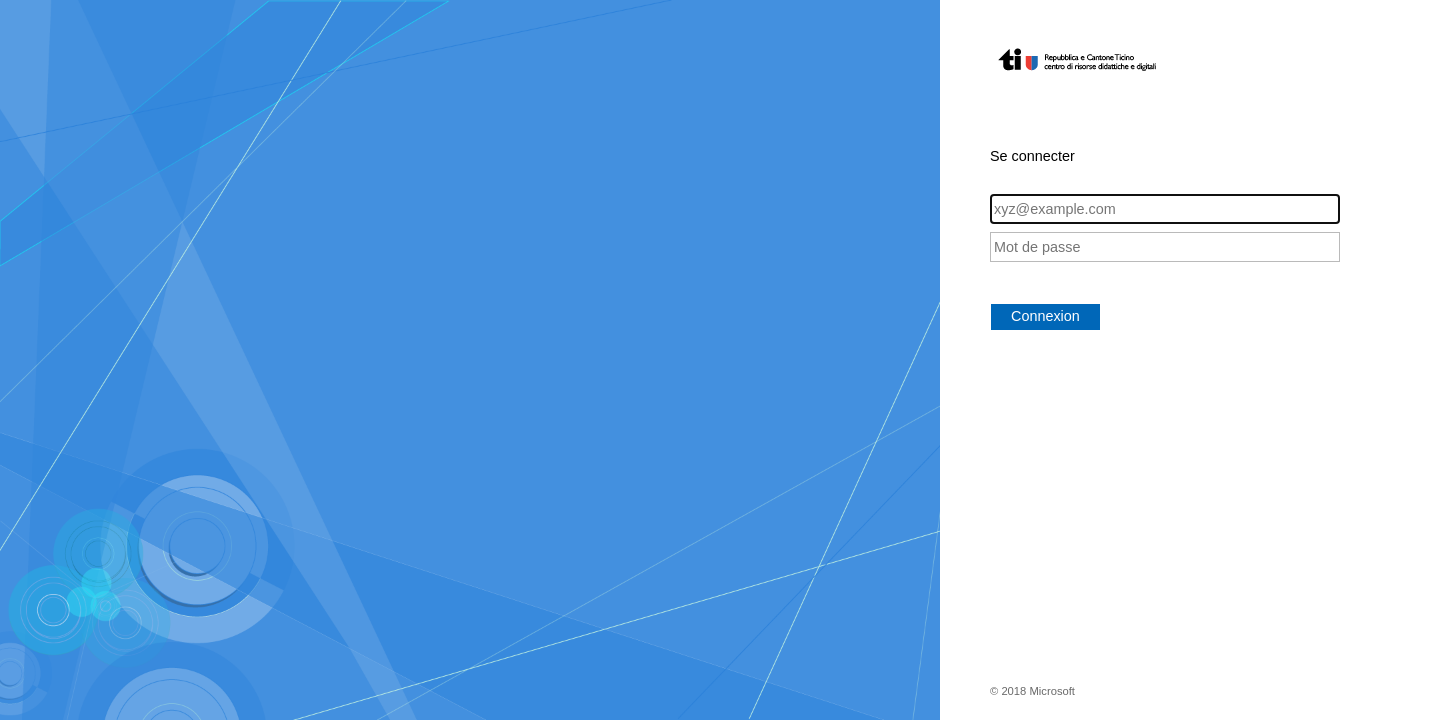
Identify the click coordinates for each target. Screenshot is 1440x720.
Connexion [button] (1045, 316)
